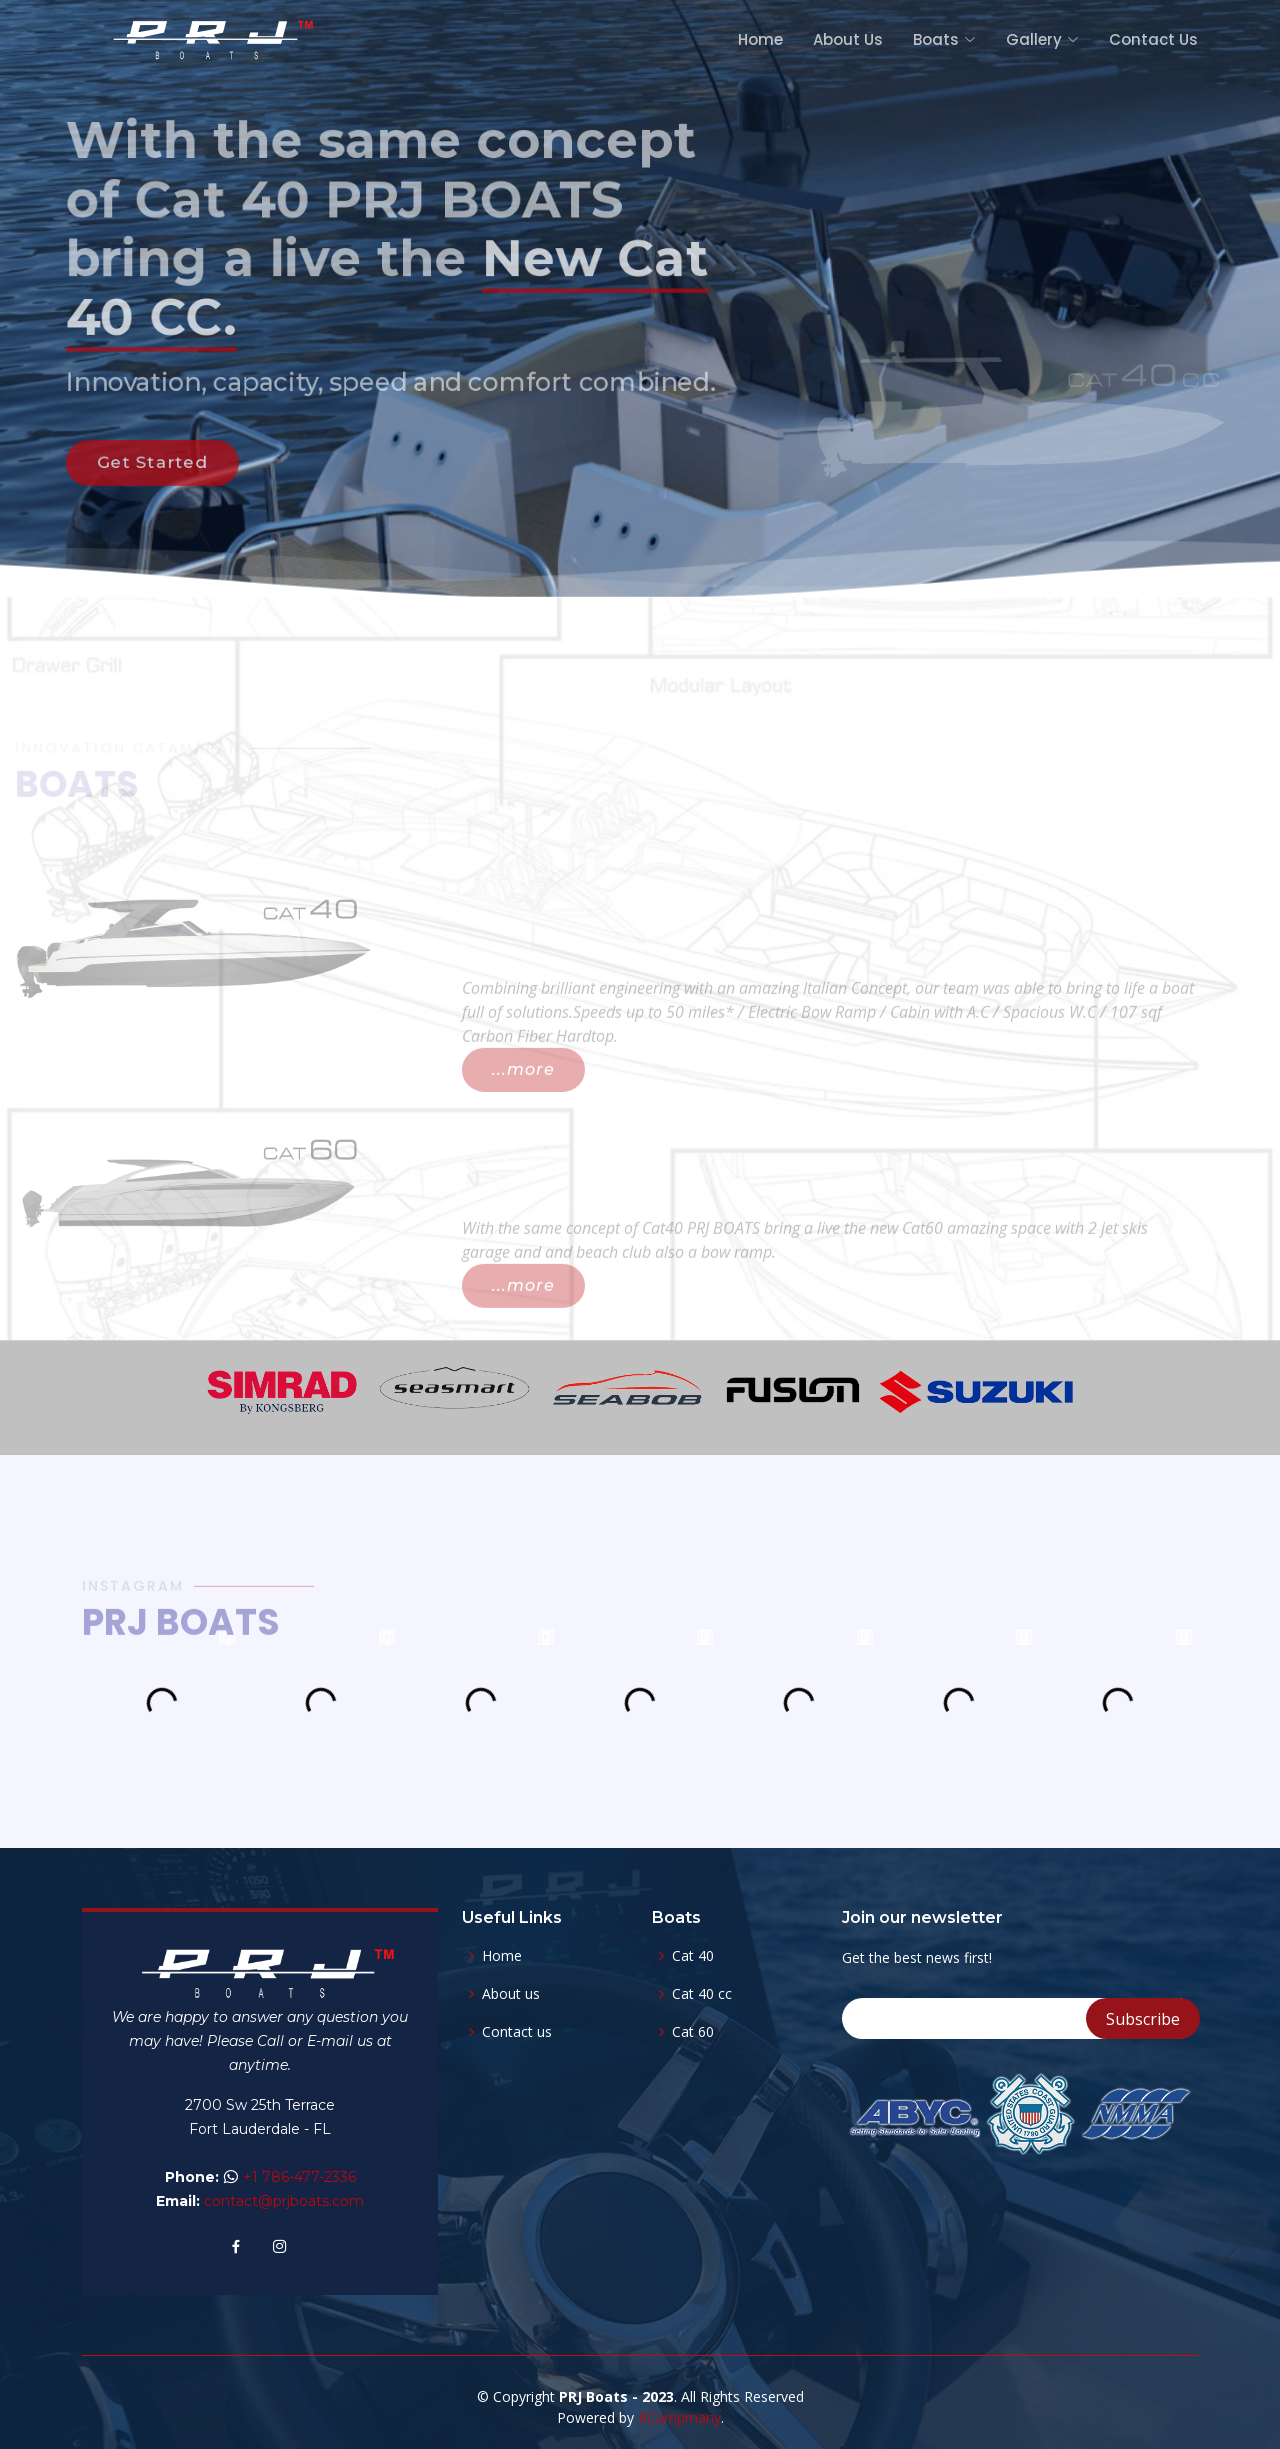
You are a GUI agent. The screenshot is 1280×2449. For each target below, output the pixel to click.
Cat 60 (693, 2032)
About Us (848, 39)
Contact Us (1153, 39)
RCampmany (679, 2417)
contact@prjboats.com (284, 2201)
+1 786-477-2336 (299, 2177)
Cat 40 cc (702, 1994)
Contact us (517, 2032)
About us (511, 1994)
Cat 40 (693, 1956)
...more (523, 1100)
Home (760, 39)
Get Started (129, 478)
